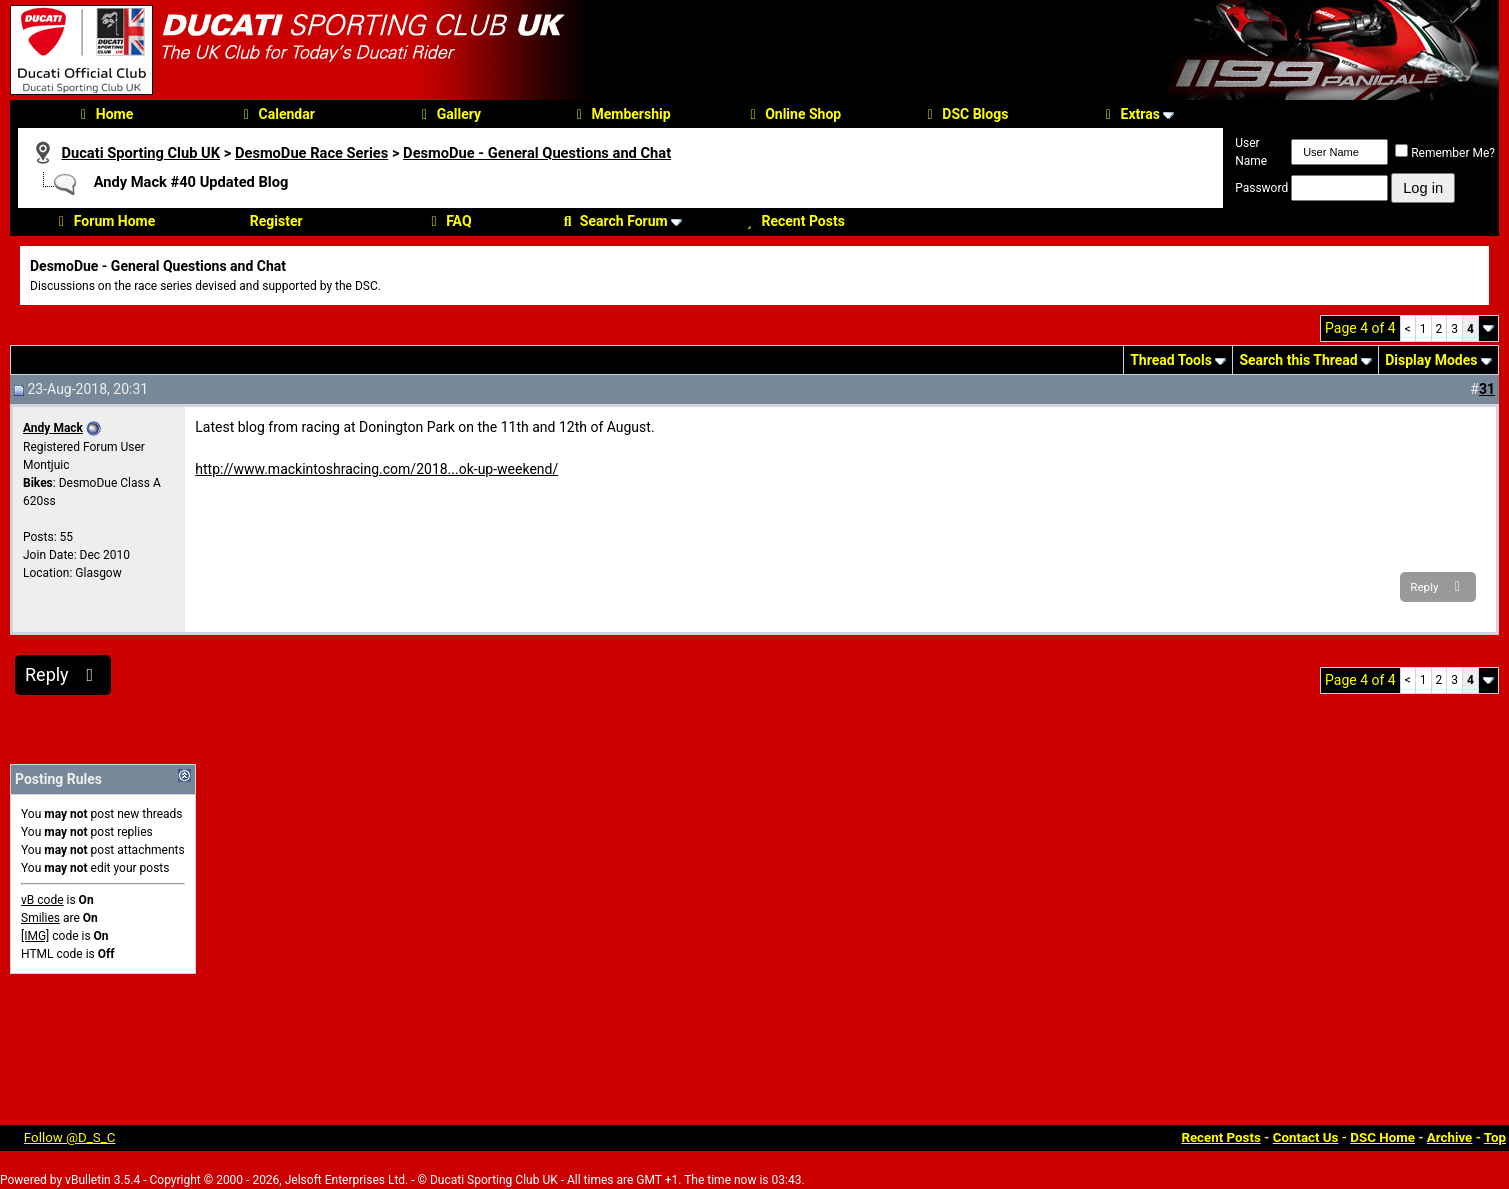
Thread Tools (1171, 360)
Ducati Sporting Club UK (140, 153)
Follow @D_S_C (70, 1137)
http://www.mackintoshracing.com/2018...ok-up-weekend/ (376, 469)
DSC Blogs (964, 114)
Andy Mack (53, 428)
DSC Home (1382, 1137)
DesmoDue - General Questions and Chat (537, 153)
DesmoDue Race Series (311, 153)
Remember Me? (1445, 153)
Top (1495, 1137)
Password (1261, 188)
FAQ (448, 221)
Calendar (276, 114)
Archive (1450, 1137)
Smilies (40, 918)
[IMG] (35, 936)
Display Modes (1431, 360)
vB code (42, 900)
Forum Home (104, 221)
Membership (620, 114)
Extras (1130, 114)
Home (104, 114)
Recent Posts (793, 221)
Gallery (448, 114)
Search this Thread (1298, 360)
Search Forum (613, 221)
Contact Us (1306, 1137)
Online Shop (792, 114)
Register (276, 221)
